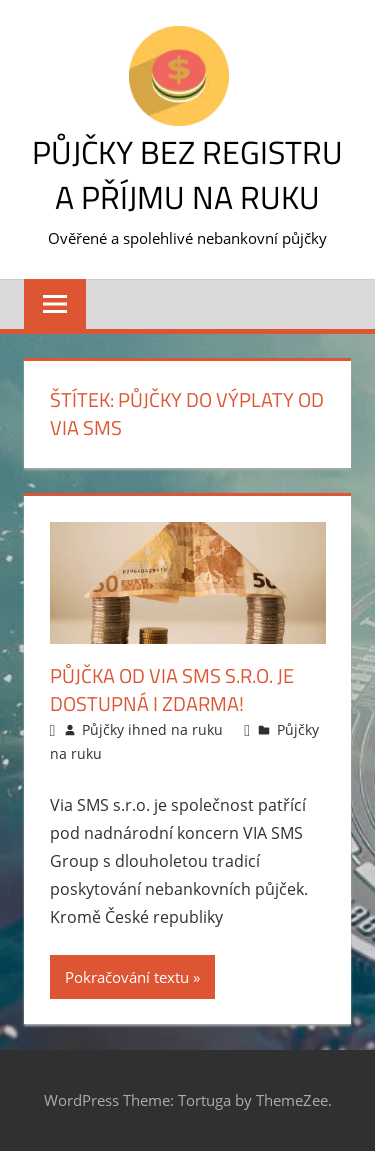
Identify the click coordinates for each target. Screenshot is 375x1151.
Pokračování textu (127, 977)
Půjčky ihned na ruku (152, 729)
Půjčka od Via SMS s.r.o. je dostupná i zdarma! (172, 689)
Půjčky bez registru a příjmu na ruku (187, 174)
